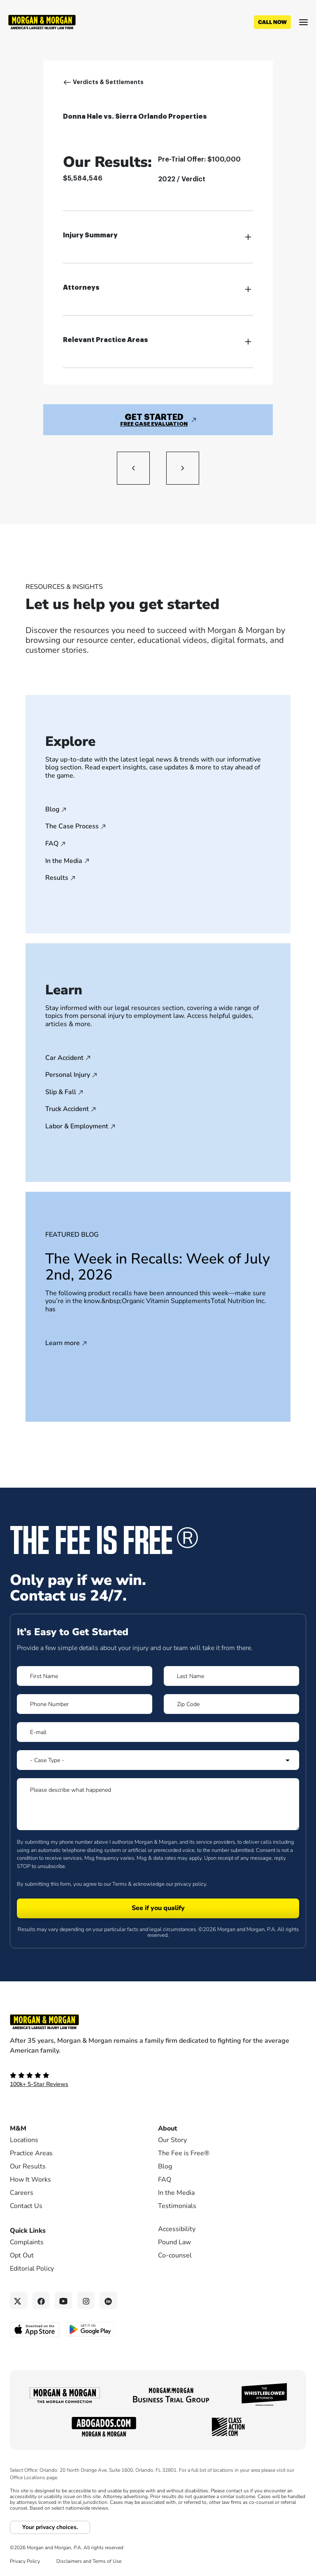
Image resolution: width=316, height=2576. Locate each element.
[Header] (42, 21)
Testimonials (177, 2206)
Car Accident (64, 1058)
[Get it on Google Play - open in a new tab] (90, 2329)
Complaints (27, 2242)
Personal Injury (67, 1075)
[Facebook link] (41, 2300)
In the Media (63, 861)
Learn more (62, 1343)
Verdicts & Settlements (108, 82)
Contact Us (26, 2206)
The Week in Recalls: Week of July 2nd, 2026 (157, 1266)
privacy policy (190, 1884)
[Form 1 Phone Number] (84, 1704)
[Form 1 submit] (158, 1908)
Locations (24, 2140)
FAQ (51, 844)
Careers (21, 2192)
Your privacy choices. (50, 2527)
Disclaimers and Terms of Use (88, 2561)
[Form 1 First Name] (84, 1676)
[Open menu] (303, 22)
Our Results (28, 2166)
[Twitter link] (18, 2300)
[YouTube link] (63, 2300)
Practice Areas (31, 2153)
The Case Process (72, 826)
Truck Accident (67, 1109)
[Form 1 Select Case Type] (158, 1760)
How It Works (30, 2179)
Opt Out (22, 2255)
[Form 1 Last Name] (231, 1676)
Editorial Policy (32, 2268)
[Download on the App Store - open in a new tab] (35, 2329)
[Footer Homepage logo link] (158, 2021)
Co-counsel (175, 2255)
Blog (52, 809)
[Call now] (272, 22)
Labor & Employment (76, 1126)
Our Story (172, 2140)
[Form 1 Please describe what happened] (158, 1804)
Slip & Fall (60, 1092)
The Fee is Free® (183, 2153)
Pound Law (174, 2242)
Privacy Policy (25, 2561)
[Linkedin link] (108, 2300)
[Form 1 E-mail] (158, 1732)
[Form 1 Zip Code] (231, 1704)
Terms (119, 1884)
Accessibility (176, 2229)
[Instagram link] (86, 2300)
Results (56, 878)
